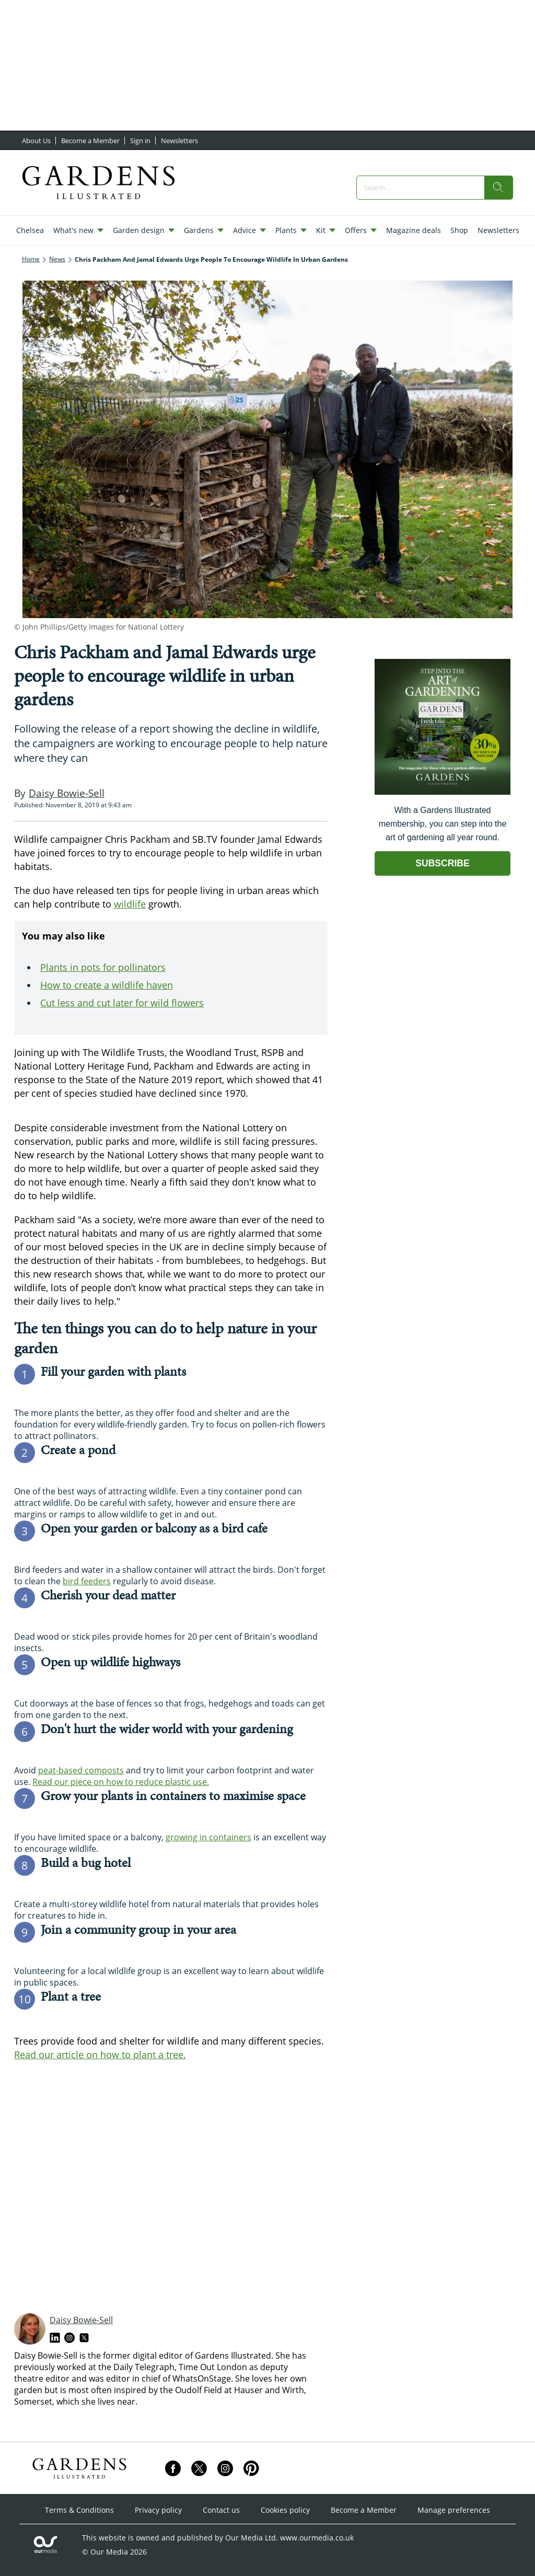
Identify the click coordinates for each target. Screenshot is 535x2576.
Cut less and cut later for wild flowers (122, 1002)
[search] (498, 188)
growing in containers (208, 1837)
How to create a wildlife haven (106, 985)
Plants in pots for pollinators (103, 967)
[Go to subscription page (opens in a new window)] (442, 791)
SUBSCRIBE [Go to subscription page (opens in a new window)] (442, 863)
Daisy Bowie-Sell (81, 2320)
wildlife (130, 904)
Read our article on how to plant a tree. (100, 2054)
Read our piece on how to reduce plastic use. (120, 1782)
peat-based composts (81, 1770)
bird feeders (87, 1581)
